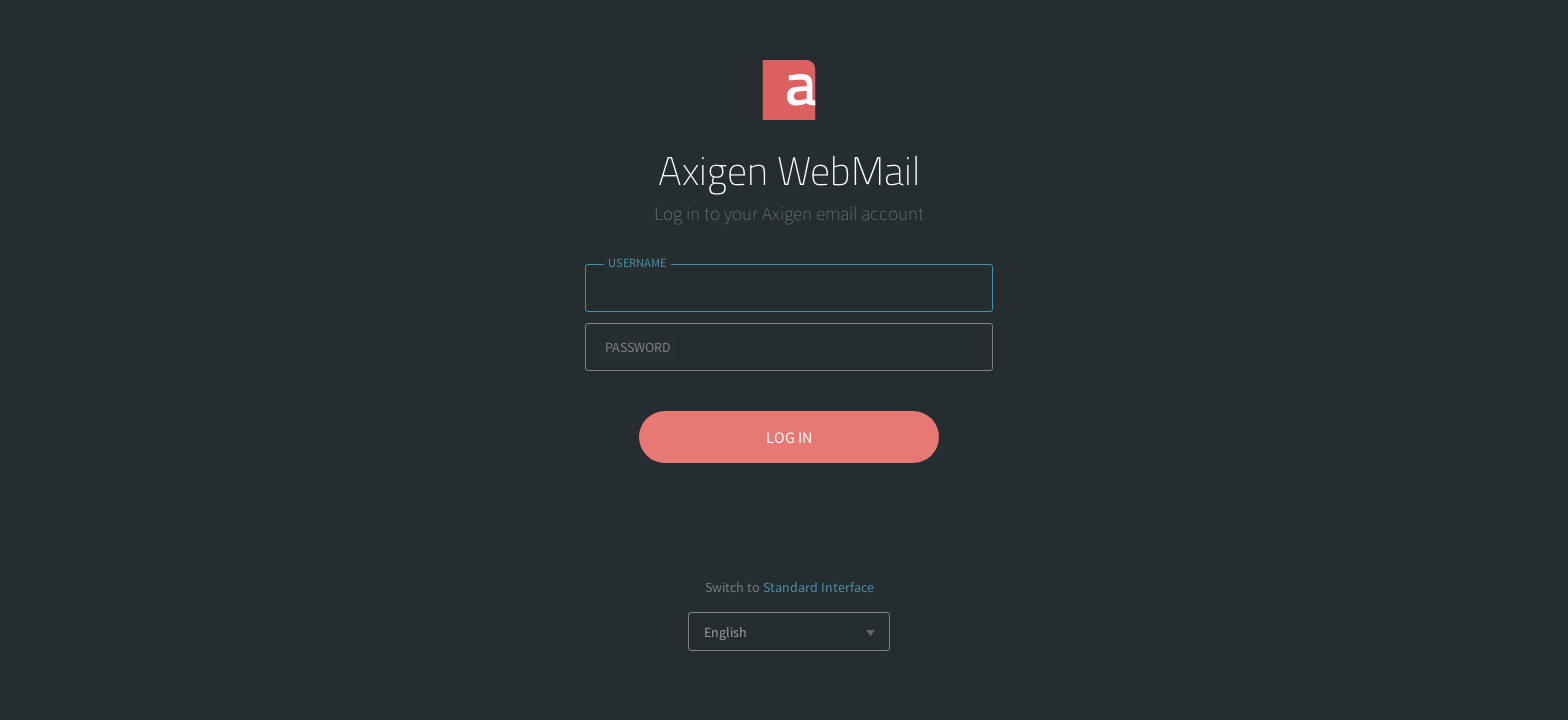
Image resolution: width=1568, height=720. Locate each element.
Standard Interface (818, 587)
